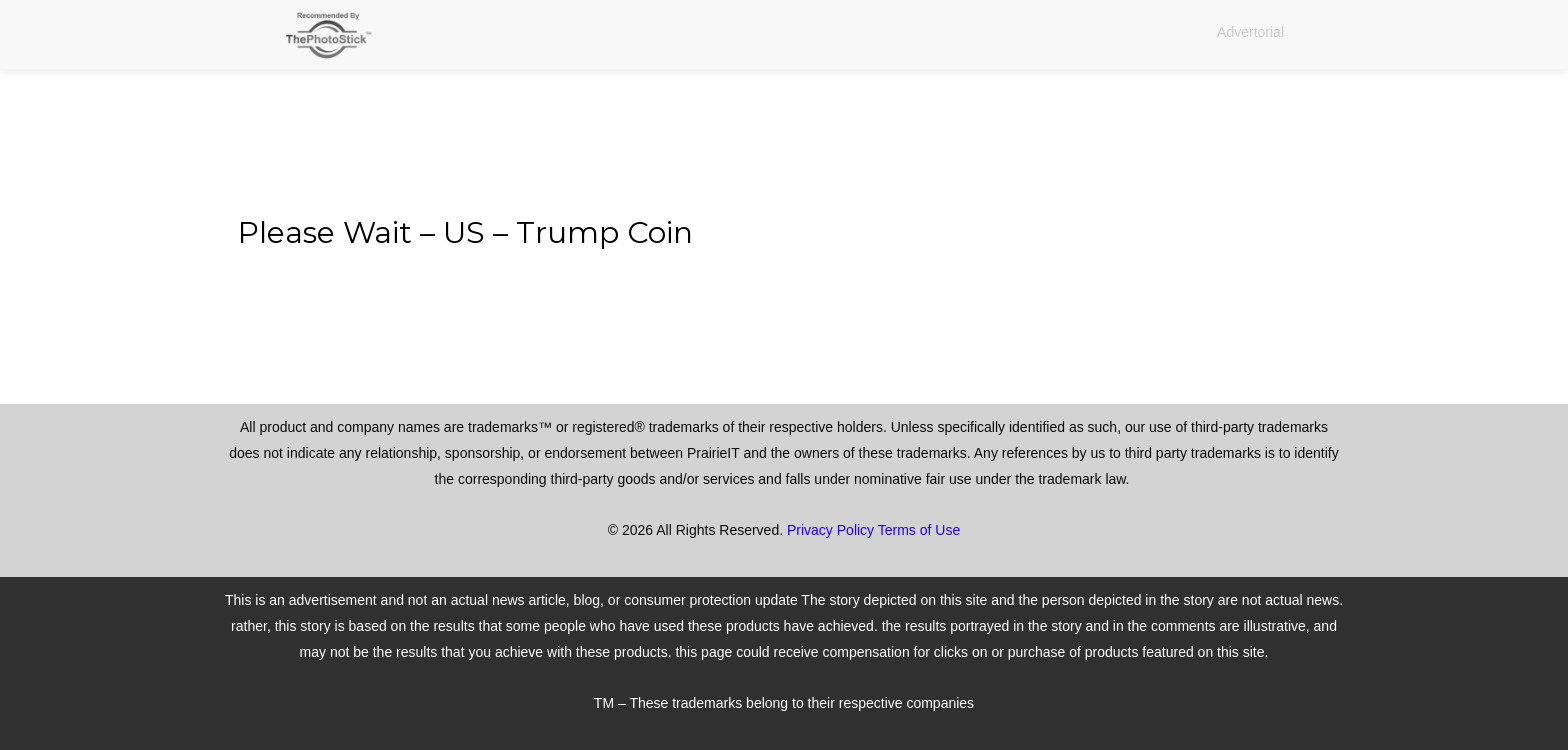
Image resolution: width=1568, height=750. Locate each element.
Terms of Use (919, 530)
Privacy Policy (830, 530)
